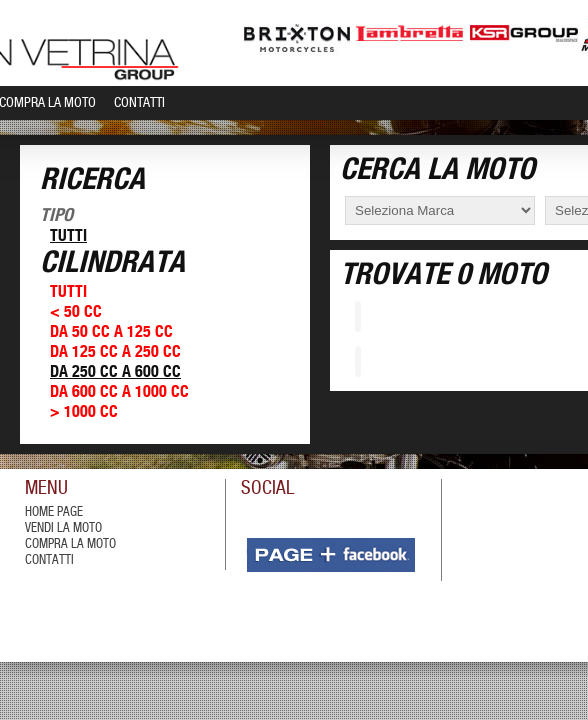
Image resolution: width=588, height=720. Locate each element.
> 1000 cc (84, 412)
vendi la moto (63, 528)
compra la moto (70, 544)
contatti (49, 560)
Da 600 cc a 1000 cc (119, 392)
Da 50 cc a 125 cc (111, 332)
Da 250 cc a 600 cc (115, 372)
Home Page (54, 512)
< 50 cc (76, 312)
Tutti (68, 236)
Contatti (139, 103)
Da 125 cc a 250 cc (115, 352)
